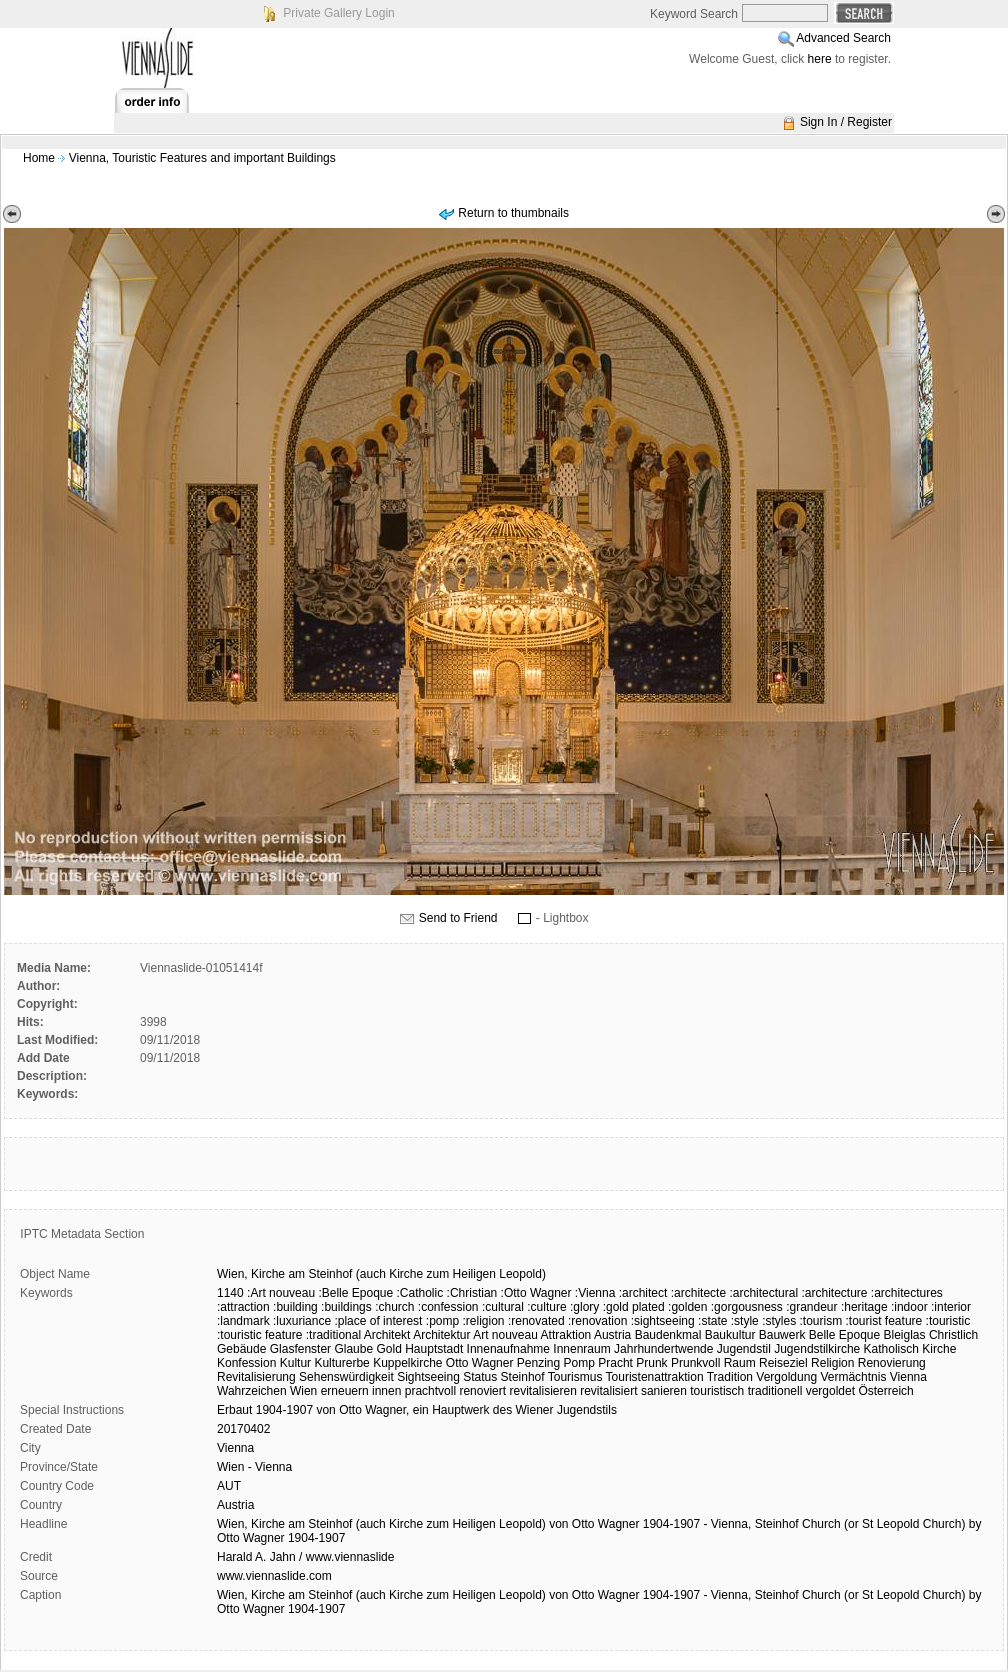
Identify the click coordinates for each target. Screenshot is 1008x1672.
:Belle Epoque (355, 1293)
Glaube (353, 1349)
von (325, 1410)
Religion (832, 1363)
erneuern (345, 1391)
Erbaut (234, 1410)
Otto (350, 1410)
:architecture (834, 1293)
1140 (230, 1293)
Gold (388, 1349)
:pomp (442, 1321)
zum (438, 1274)
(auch (371, 1274)
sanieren (664, 1391)
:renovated (536, 1321)
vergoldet (830, 1391)
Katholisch (891, 1349)
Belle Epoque (844, 1335)
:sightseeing (663, 1321)
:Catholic (420, 1293)
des (502, 1410)
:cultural (503, 1307)
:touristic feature (259, 1335)
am (296, 1274)
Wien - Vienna (254, 1467)
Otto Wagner (480, 1363)
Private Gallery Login (338, 13)
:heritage (864, 1307)
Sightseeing (428, 1377)
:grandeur (811, 1307)
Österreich (885, 1391)
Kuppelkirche (407, 1363)
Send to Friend (458, 918)
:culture (546, 1307)
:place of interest (378, 1321)
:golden (687, 1307)
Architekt (387, 1335)
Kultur (295, 1363)
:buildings (346, 1307)
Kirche (268, 1274)
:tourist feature (884, 1321)
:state (712, 1321)
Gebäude (241, 1349)
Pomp (579, 1363)
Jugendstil (744, 1349)
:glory (584, 1307)
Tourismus (575, 1377)
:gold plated (634, 1307)
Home (39, 158)
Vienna (908, 1377)
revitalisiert (608, 1391)
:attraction (243, 1307)
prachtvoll (430, 1391)
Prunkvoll (695, 1363)
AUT (229, 1486)
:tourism (820, 1321)
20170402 (243, 1429)
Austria (612, 1335)
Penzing (538, 1363)
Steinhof (330, 1274)
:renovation (597, 1321)
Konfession (246, 1363)
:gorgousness (747, 1307)
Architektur (441, 1335)
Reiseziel (783, 1363)
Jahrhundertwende (663, 1349)
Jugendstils (587, 1410)
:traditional (333, 1335)
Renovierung (892, 1363)
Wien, (232, 1274)
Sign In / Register (846, 122)
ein (421, 1410)
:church (394, 1307)
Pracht (615, 1363)
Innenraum (581, 1349)
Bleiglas (905, 1335)
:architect (643, 1293)
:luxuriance (302, 1321)
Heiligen (474, 1274)
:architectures (907, 1293)
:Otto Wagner (536, 1293)
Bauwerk (782, 1335)
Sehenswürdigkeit (346, 1377)
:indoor (909, 1307)
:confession (448, 1307)
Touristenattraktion (655, 1377)
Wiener (535, 1410)
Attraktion (566, 1335)
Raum (740, 1363)
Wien (303, 1391)
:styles (779, 1321)
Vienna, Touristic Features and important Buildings (202, 158)
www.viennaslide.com (274, 1576)
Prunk (651, 1363)
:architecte (698, 1293)
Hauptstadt (434, 1349)
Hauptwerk (460, 1410)
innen (386, 1391)
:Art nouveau (281, 1293)
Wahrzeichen (252, 1391)
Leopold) (522, 1274)
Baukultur (730, 1335)
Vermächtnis (853, 1377)
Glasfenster (300, 1349)
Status (480, 1377)
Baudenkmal (668, 1335)
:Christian (472, 1293)
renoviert (482, 1391)
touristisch (717, 1391)
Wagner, (387, 1410)
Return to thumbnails (513, 213)
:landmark (243, 1321)
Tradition (730, 1377)
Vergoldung (786, 1377)
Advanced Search (843, 38)
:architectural (763, 1293)
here (820, 59)
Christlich (953, 1335)
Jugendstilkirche (817, 1349)
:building (295, 1307)
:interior (951, 1307)
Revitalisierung (256, 1377)
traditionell (775, 1391)
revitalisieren (542, 1391)
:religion (484, 1321)
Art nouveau (505, 1335)
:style (745, 1321)
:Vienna (595, 1293)
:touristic (948, 1321)
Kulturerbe (341, 1363)
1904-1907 (284, 1410)
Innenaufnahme (508, 1349)
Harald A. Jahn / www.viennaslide (305, 1557)
